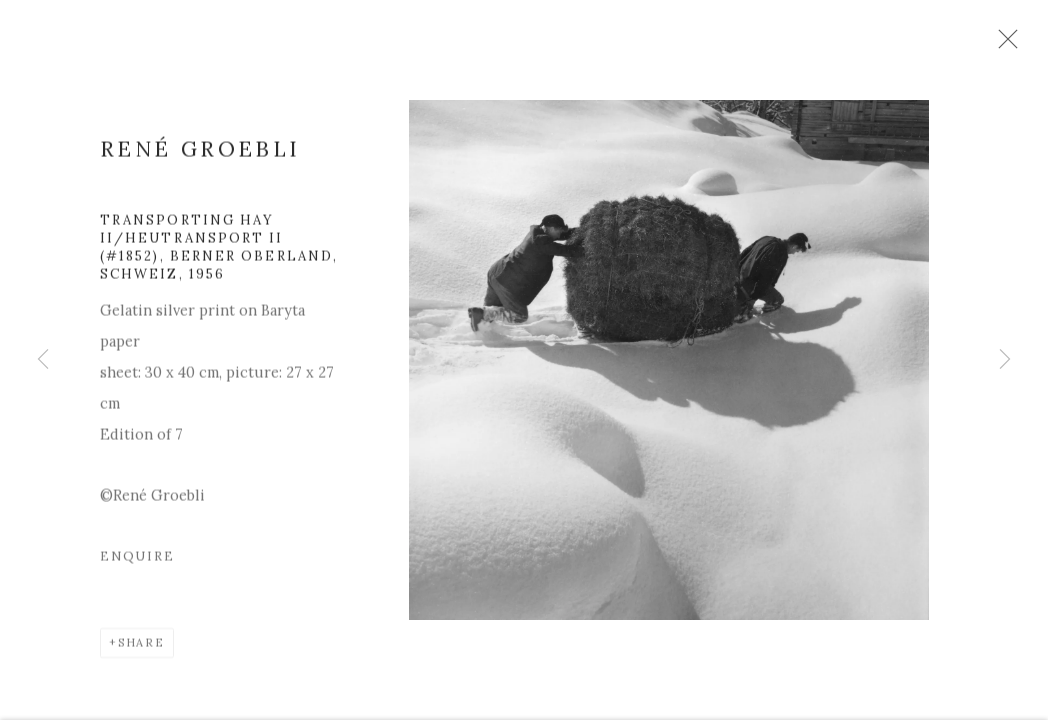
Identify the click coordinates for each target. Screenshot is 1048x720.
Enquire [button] (137, 565)
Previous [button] (43, 360)
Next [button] (1005, 360)
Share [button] (141, 652)
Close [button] (1017, 45)
